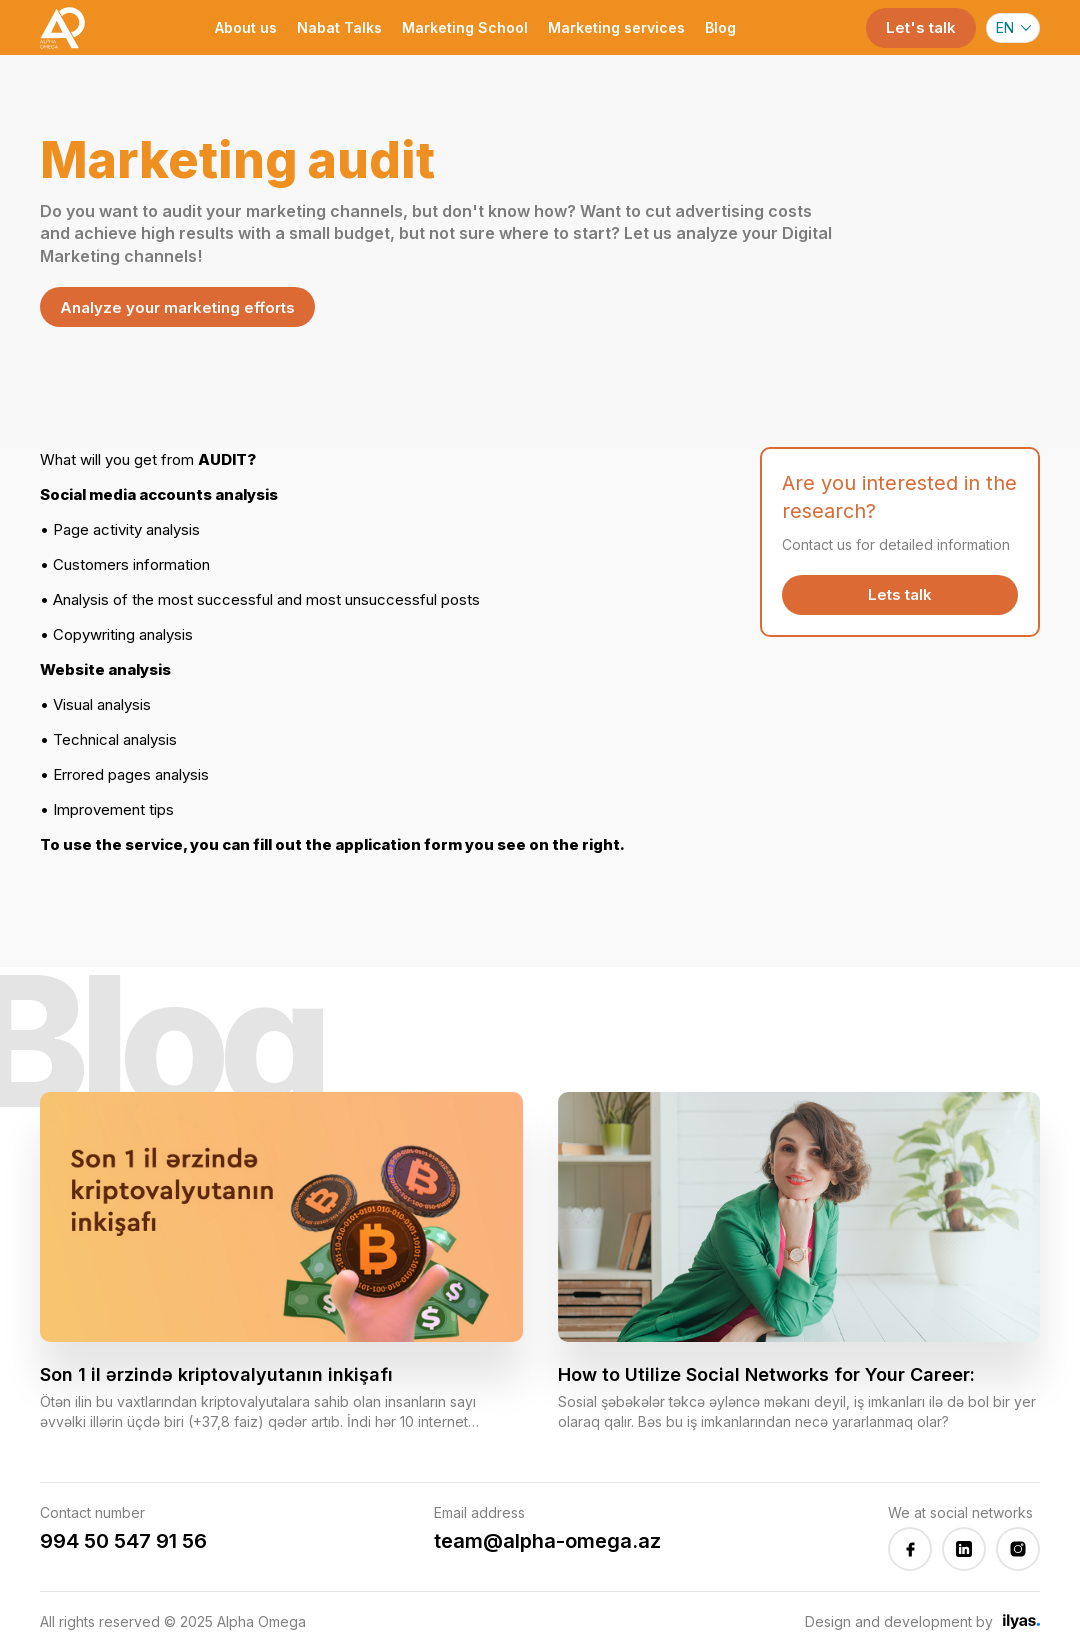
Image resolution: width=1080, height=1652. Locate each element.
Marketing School (465, 27)
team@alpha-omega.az (547, 1541)
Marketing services (616, 27)
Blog (720, 27)
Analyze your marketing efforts (177, 307)
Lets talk (900, 594)
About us (246, 27)
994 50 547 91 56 (123, 1541)
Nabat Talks (339, 27)
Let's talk (921, 27)
